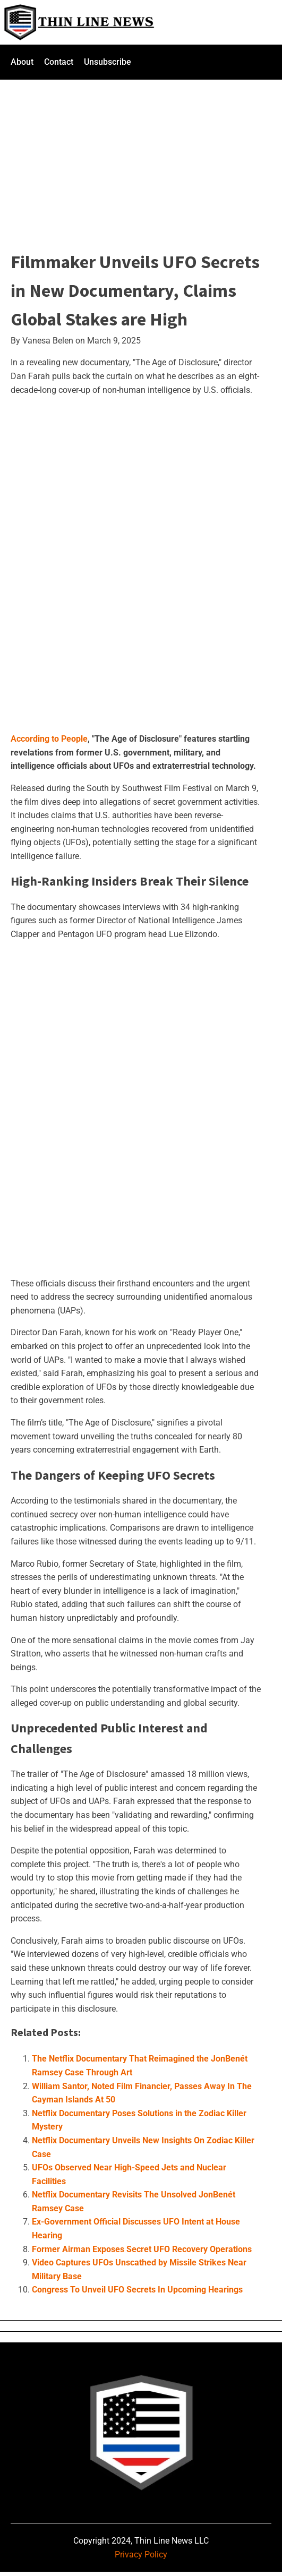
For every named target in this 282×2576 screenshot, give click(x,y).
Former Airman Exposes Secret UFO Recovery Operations (142, 2249)
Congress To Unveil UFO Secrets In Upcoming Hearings (137, 2290)
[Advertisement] (141, 158)
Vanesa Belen (47, 341)
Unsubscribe (107, 62)
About (22, 62)
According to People (49, 739)
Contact (58, 62)
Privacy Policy (141, 2554)
